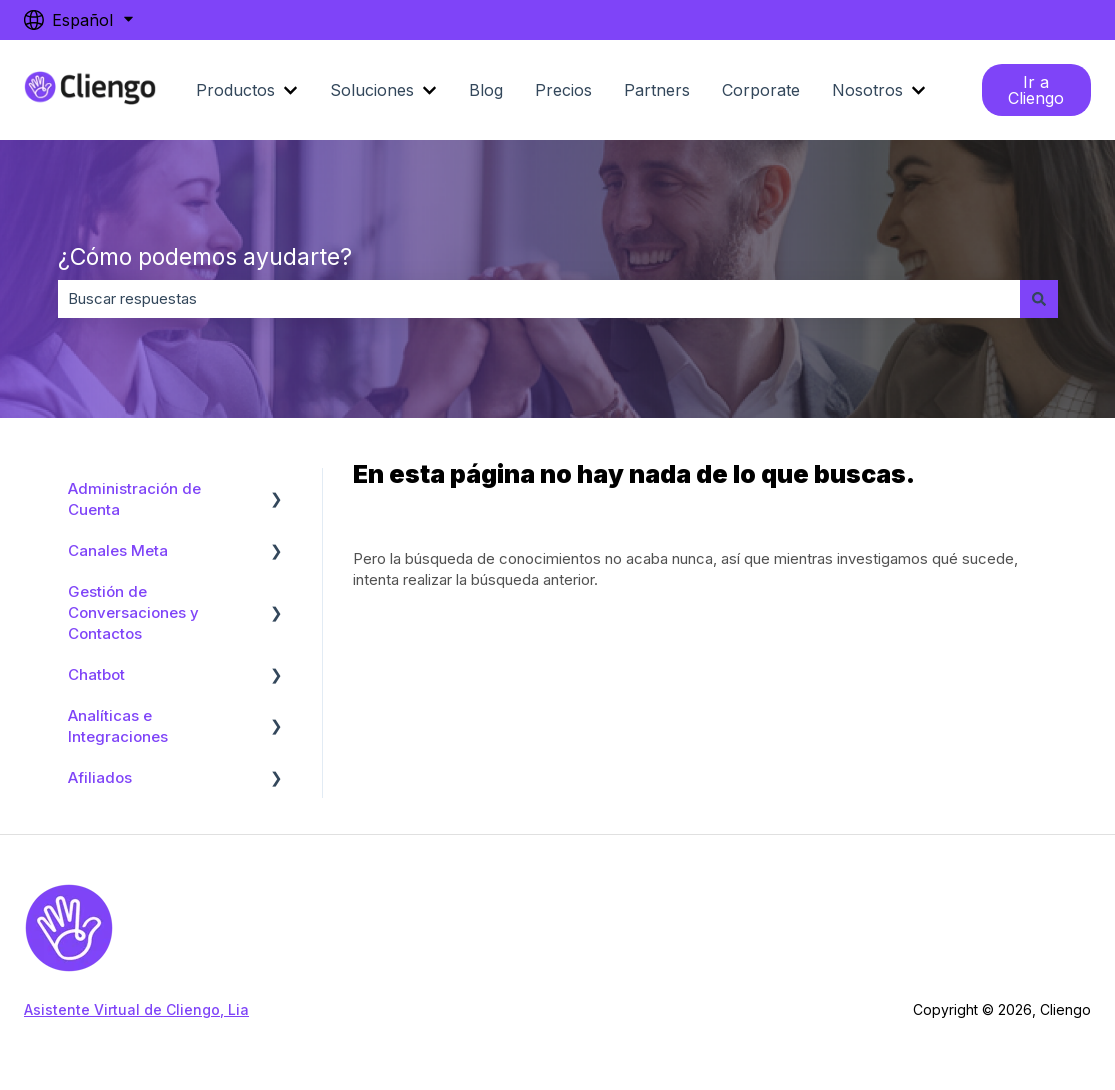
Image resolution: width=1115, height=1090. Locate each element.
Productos (235, 90)
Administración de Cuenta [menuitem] (134, 499)
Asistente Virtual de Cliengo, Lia (136, 1009)
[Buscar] (1039, 298)
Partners (657, 90)
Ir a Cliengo (1036, 90)
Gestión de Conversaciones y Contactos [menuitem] (133, 612)
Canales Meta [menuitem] (118, 550)
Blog (486, 90)
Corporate (761, 90)
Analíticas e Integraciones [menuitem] (118, 726)
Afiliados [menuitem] (100, 777)
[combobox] (539, 298)
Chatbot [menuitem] (96, 674)
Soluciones (372, 90)
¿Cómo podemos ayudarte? (205, 257)
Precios (563, 90)
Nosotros (867, 90)
